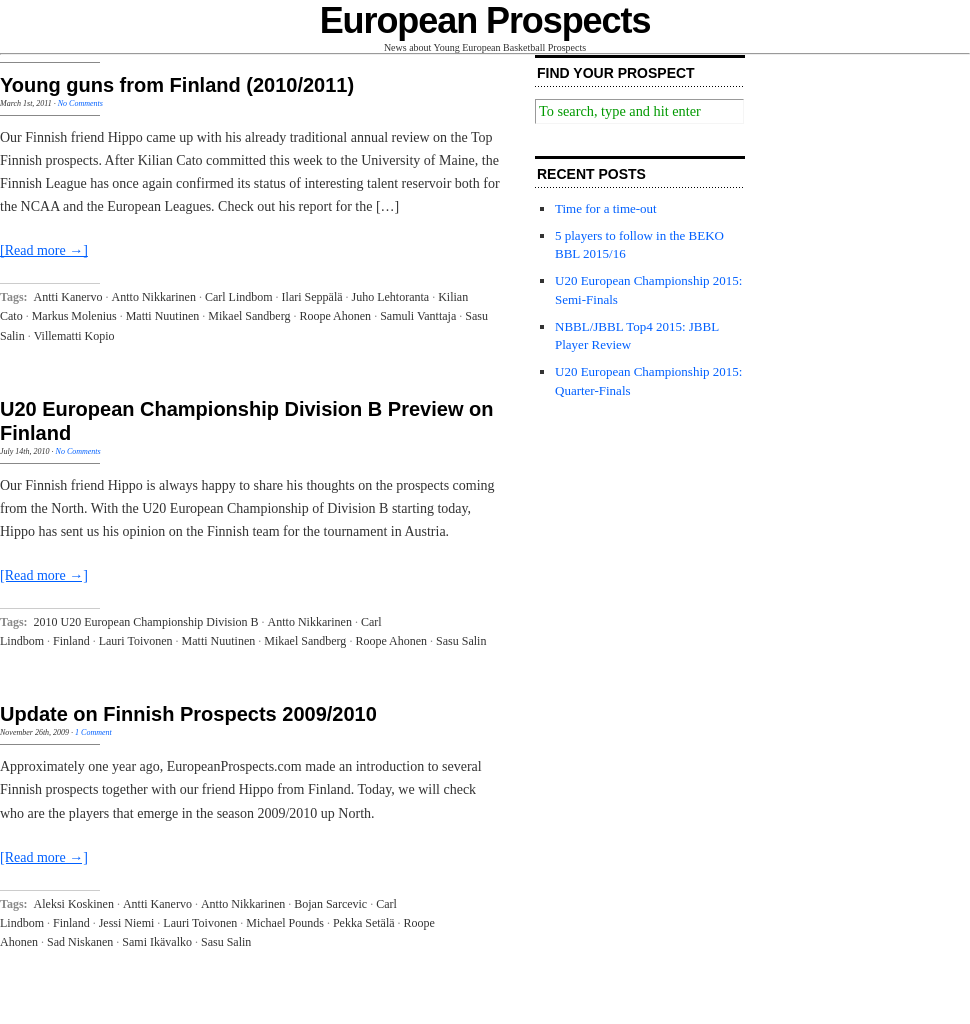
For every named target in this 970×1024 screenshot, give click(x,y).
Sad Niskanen (80, 942)
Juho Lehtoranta (391, 297)
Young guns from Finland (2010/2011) (177, 85)
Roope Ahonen (335, 316)
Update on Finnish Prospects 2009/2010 (188, 714)
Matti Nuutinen (163, 316)
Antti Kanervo (68, 297)
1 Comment (93, 732)
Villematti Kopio (74, 336)
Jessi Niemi (127, 923)
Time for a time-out (606, 208)
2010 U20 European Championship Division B (146, 622)
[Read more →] (44, 250)
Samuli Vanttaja (418, 316)
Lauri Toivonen (136, 641)
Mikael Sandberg (249, 316)
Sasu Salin (461, 641)
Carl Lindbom (239, 297)
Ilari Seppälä (312, 297)
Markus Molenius (74, 316)
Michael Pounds (285, 923)
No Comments (80, 103)
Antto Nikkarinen (154, 297)
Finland (71, 641)
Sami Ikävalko (157, 942)
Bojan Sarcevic (330, 904)
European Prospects (485, 20)
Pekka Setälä (364, 923)
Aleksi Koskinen (74, 904)
